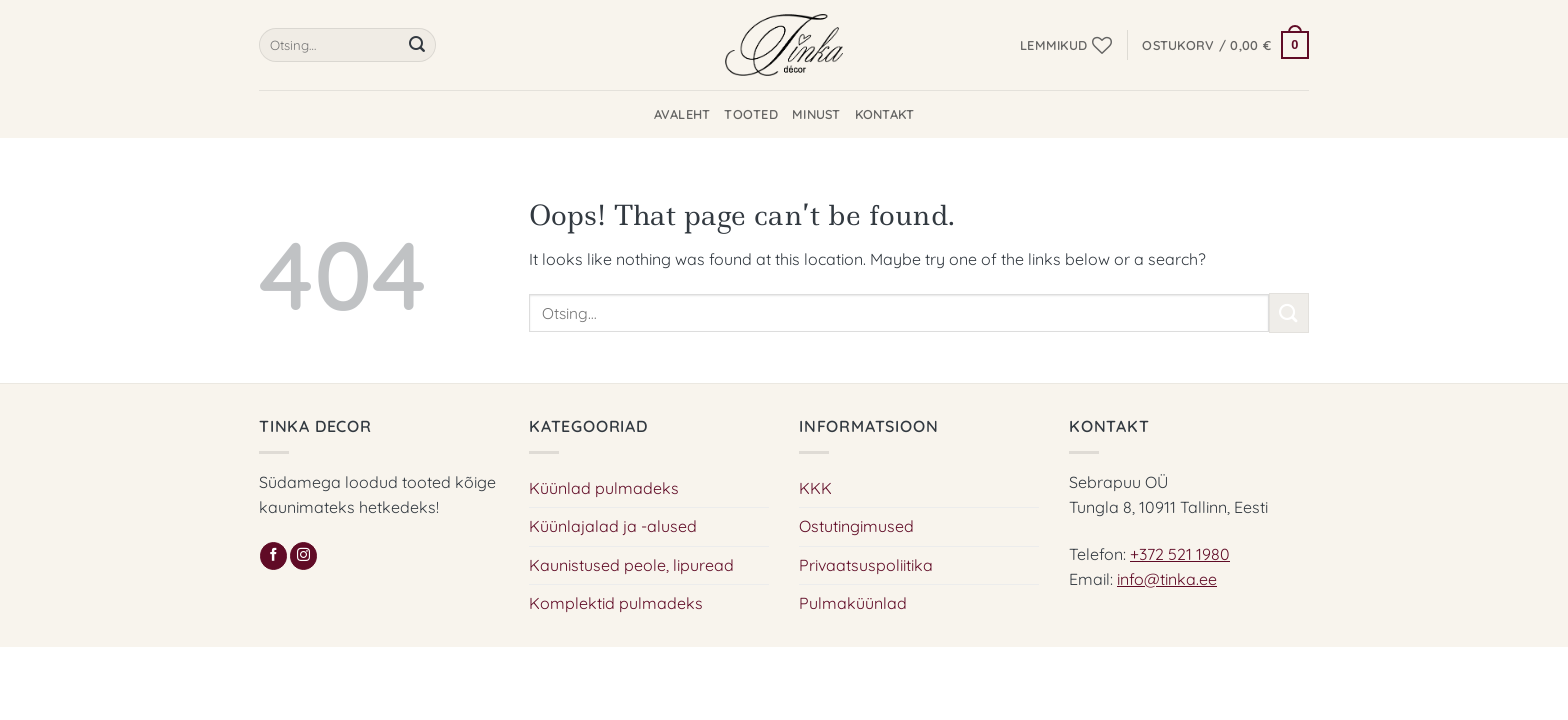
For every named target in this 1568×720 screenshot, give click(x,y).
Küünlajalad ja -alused (613, 526)
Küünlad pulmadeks (604, 488)
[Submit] (417, 45)
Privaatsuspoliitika (866, 565)
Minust (816, 114)
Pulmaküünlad (853, 603)
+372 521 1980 (1180, 554)
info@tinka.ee (1167, 579)
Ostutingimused (856, 526)
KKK (815, 488)
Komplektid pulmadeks (616, 603)
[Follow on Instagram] (303, 556)
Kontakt (885, 114)
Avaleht (682, 114)
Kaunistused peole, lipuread (631, 565)
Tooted (751, 114)
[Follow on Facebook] (273, 556)
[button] (1225, 45)
